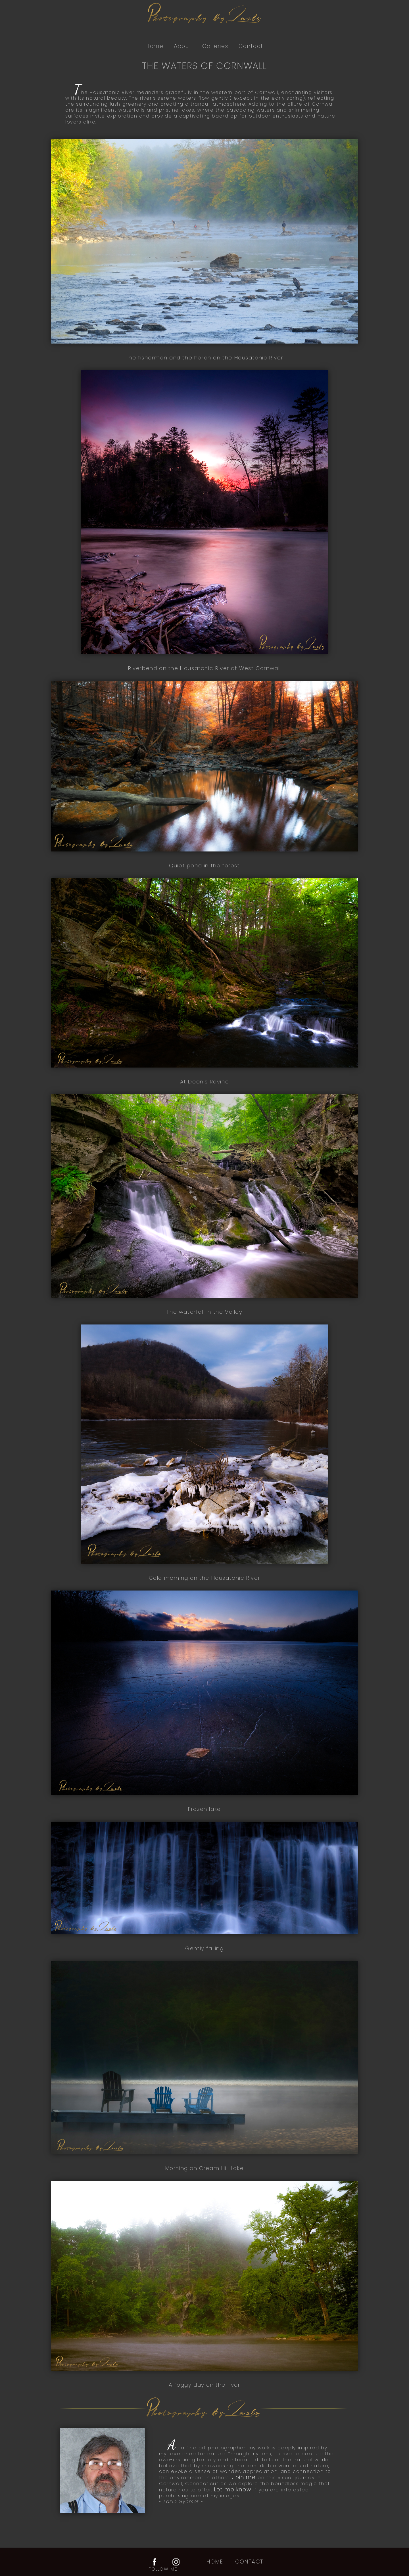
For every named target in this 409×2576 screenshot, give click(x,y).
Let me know (233, 2489)
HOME (214, 2561)
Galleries (215, 46)
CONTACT (249, 2561)
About (183, 46)
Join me (245, 2477)
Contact (251, 46)
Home (154, 46)
